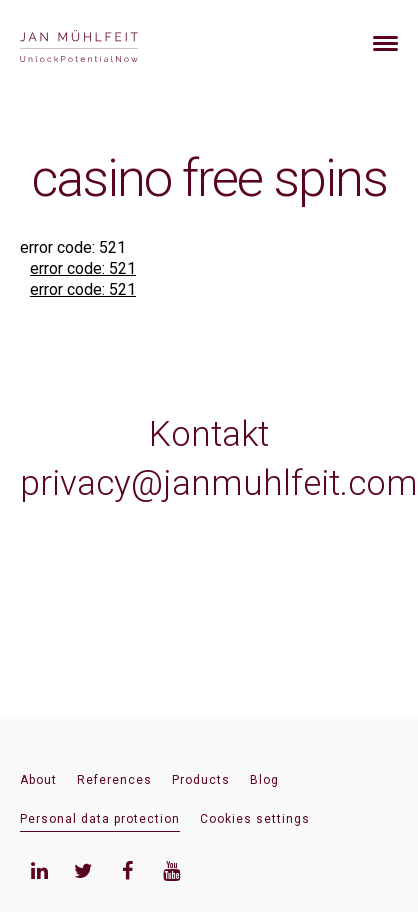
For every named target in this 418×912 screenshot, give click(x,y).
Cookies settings (255, 819)
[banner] (102, 43)
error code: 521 (83, 268)
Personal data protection (100, 819)
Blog (264, 780)
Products (201, 780)
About (38, 780)
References (114, 780)
